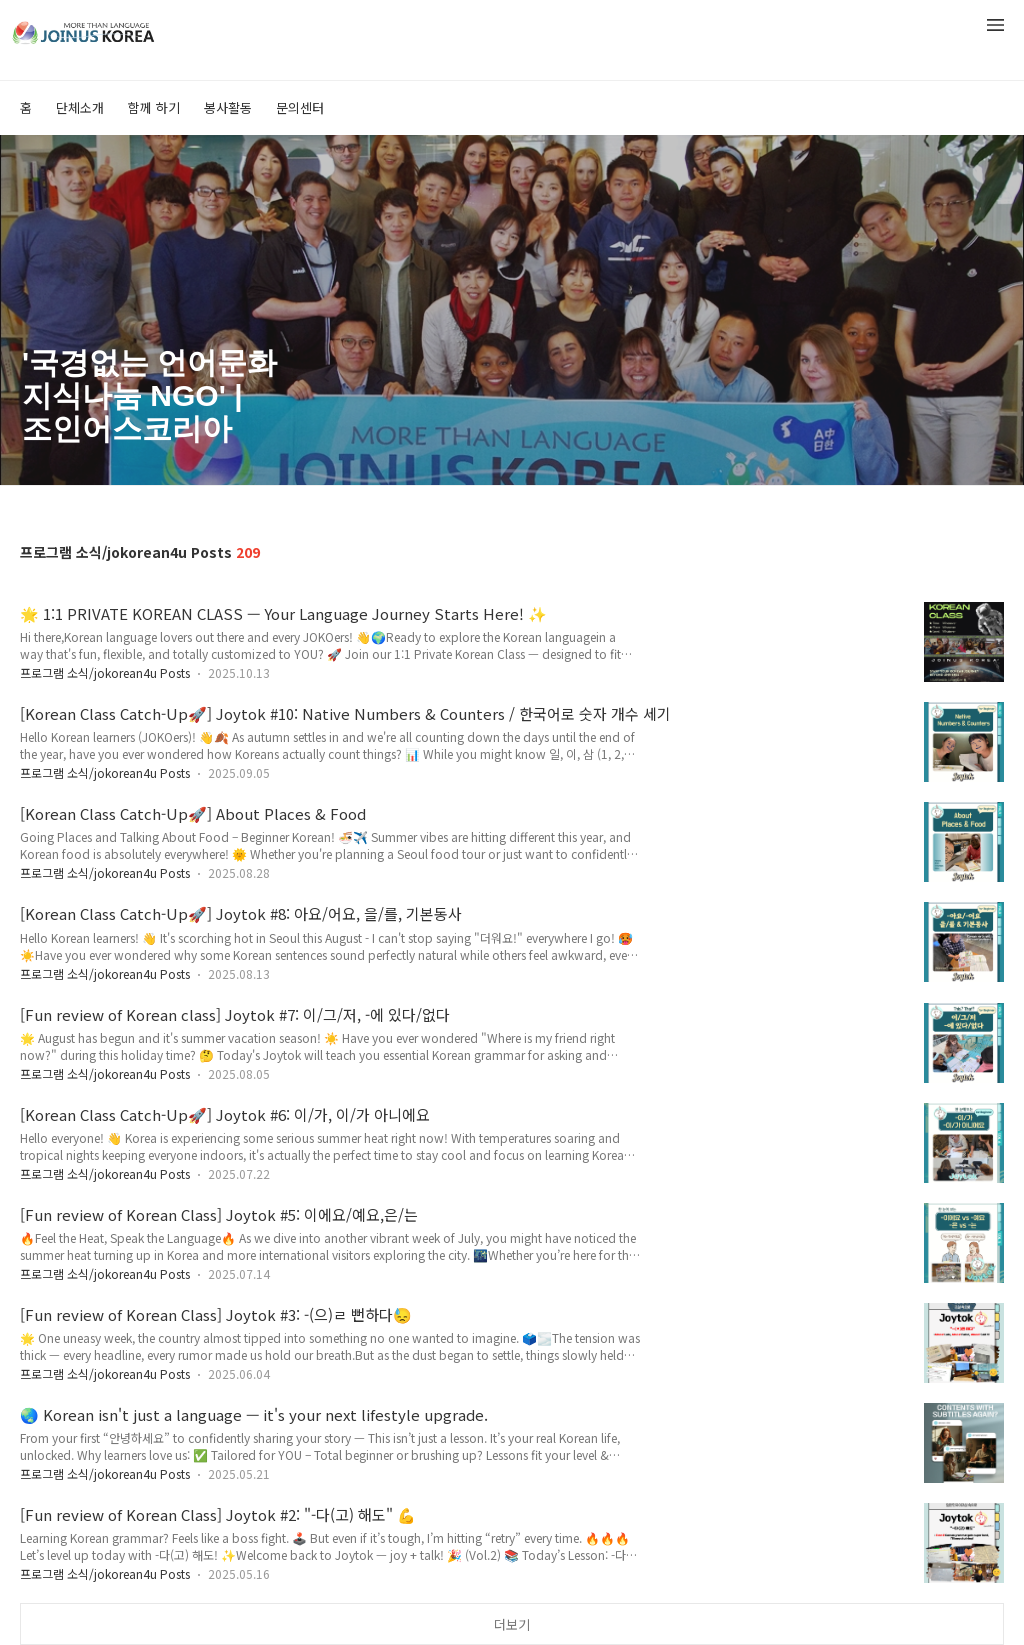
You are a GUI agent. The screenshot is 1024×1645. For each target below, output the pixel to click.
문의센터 (300, 107)
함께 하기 (154, 107)
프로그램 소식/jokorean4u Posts (105, 672)
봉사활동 (228, 107)
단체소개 (80, 107)
